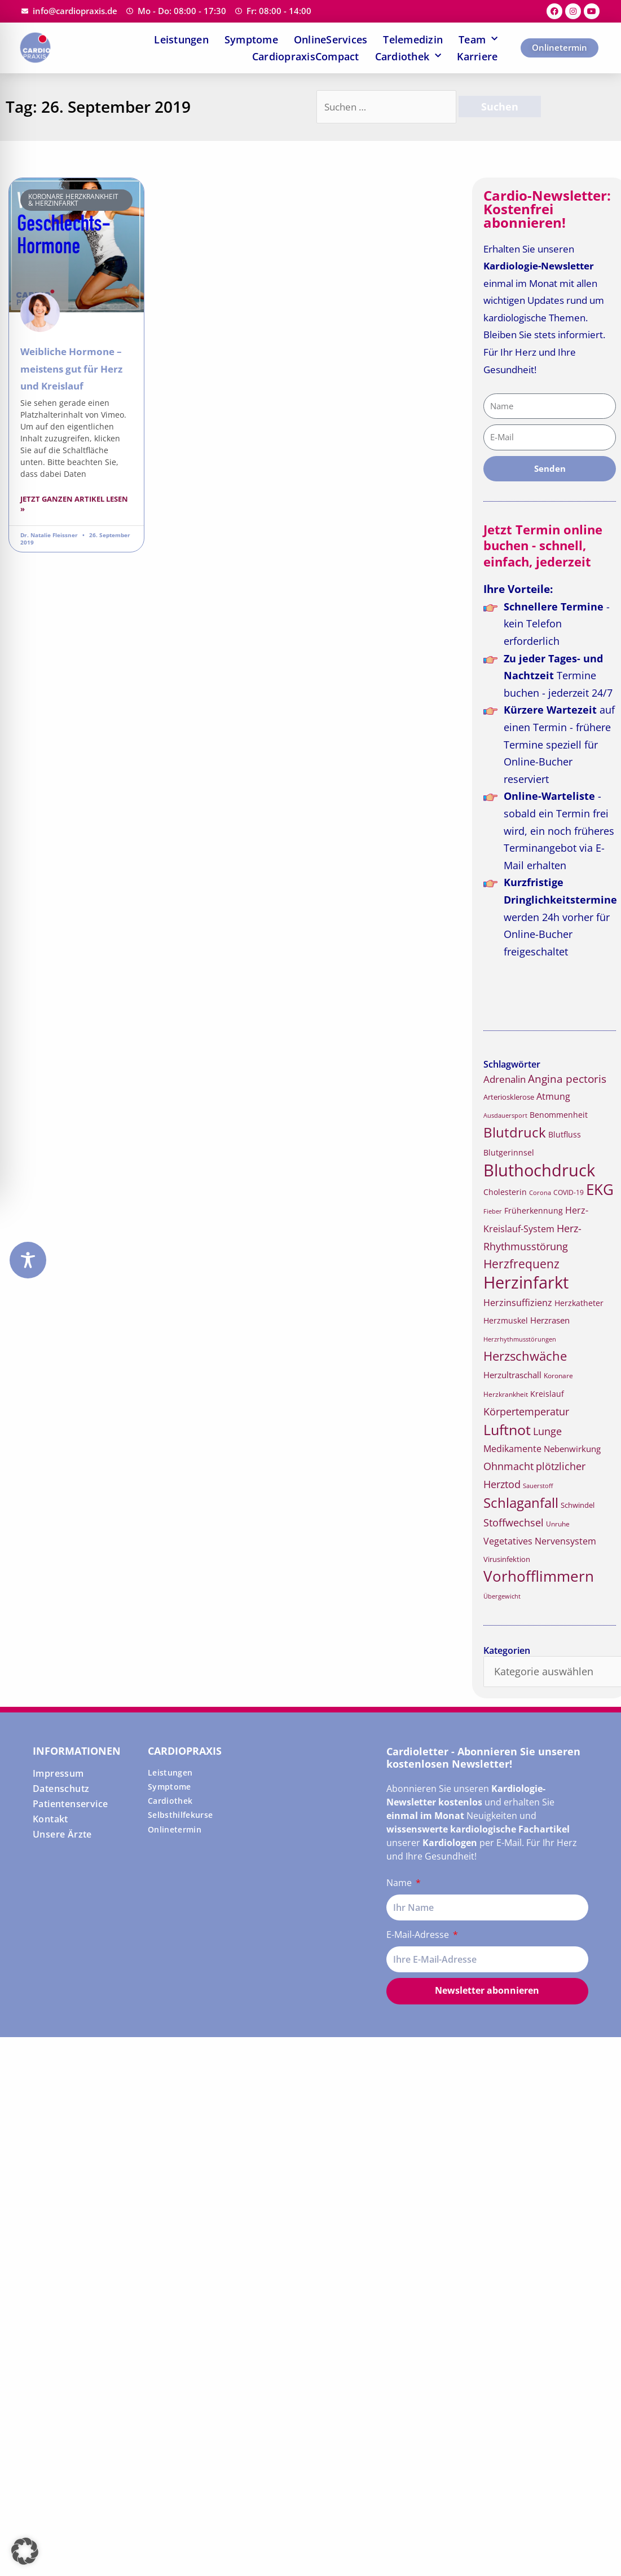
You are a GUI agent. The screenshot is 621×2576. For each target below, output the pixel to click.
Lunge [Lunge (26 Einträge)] (547, 1431)
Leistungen (181, 39)
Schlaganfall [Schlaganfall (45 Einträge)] (520, 1502)
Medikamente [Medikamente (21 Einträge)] (512, 1448)
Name (400, 1882)
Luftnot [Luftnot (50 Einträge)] (507, 1429)
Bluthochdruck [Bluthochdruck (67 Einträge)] (539, 1170)
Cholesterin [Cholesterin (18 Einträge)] (505, 1192)
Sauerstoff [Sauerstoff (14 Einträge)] (538, 1485)
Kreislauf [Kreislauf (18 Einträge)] (547, 1393)
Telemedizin (413, 39)
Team (478, 39)
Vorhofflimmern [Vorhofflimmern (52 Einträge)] (538, 1576)
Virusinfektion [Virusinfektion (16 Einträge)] (506, 1559)
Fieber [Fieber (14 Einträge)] (492, 1211)
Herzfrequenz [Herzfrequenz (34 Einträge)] (521, 1264)
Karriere (477, 56)
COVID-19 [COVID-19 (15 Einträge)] (568, 1192)
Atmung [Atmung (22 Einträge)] (553, 1096)
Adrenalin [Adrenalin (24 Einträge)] (504, 1079)
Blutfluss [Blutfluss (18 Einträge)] (564, 1134)
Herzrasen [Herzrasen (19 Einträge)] (550, 1320)
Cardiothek (408, 56)
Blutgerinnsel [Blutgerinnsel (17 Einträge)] (508, 1153)
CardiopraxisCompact (305, 56)
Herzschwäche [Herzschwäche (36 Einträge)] (525, 1356)
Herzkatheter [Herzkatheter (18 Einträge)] (579, 1303)
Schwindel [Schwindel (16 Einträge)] (577, 1505)
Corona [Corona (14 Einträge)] (540, 1192)
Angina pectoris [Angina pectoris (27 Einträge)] (567, 1079)
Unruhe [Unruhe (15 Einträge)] (558, 1524)
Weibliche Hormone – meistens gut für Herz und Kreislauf (71, 368)
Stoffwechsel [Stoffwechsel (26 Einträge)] (513, 1522)
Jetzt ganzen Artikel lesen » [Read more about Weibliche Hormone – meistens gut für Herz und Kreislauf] (74, 504)
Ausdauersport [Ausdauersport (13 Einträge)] (505, 1115)
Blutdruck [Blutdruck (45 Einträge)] (514, 1132)
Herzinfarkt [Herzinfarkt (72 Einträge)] (526, 1282)
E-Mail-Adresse (418, 1934)
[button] (25, 2551)
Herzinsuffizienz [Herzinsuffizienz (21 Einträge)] (517, 1302)
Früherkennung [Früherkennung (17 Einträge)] (533, 1211)
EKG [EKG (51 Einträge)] (600, 1190)
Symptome (251, 39)
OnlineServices (331, 39)
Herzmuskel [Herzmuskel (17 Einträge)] (505, 1321)
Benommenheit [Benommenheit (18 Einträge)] (559, 1114)
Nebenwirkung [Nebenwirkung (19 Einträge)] (572, 1448)
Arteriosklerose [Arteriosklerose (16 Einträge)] (508, 1097)
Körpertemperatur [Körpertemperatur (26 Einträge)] (526, 1411)
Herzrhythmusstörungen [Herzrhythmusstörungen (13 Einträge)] (519, 1339)
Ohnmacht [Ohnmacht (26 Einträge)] (508, 1466)
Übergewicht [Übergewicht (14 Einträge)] (502, 1596)
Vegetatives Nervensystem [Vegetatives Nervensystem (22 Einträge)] (539, 1541)
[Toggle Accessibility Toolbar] (27, 1260)
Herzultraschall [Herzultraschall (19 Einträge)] (512, 1374)
